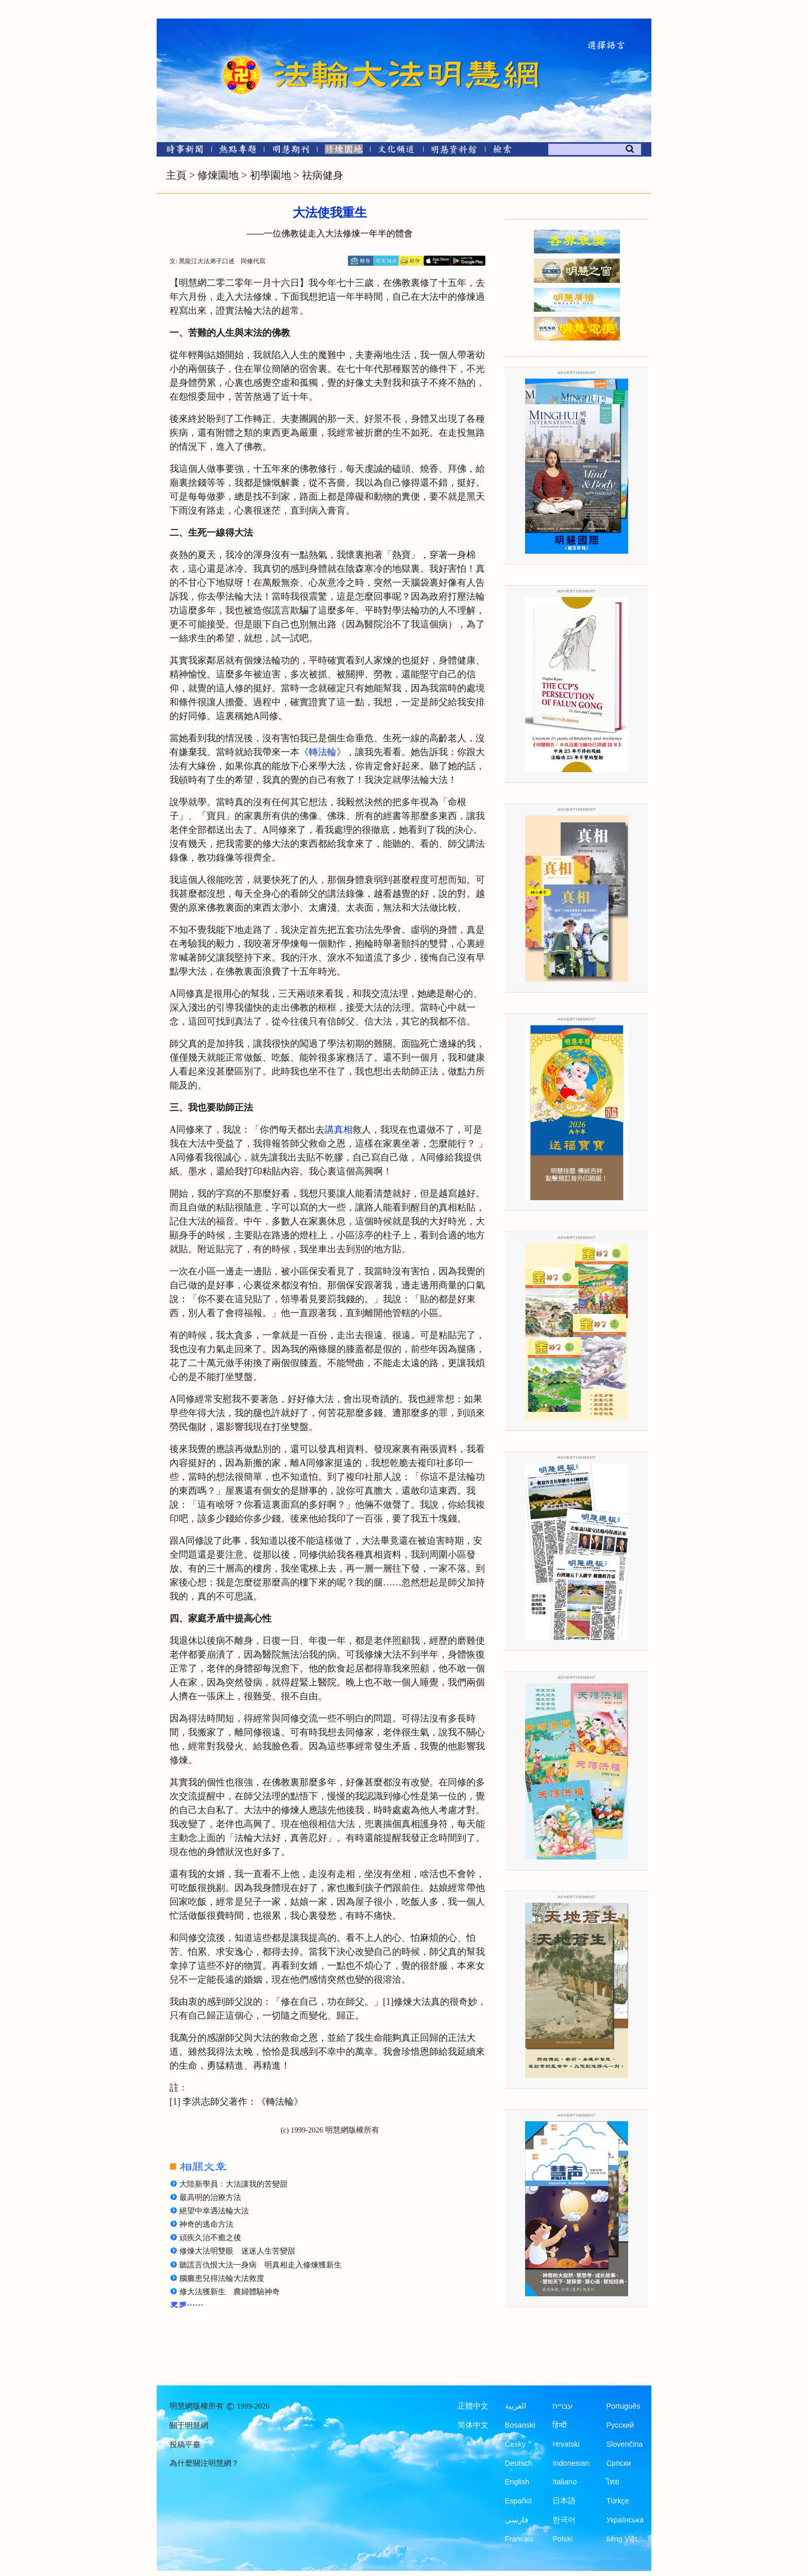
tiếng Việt (621, 2539)
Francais (519, 2539)
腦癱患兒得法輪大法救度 (221, 2278)
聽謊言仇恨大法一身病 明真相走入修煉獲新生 (260, 2265)
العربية (515, 2406)
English (517, 2482)
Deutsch (518, 2463)
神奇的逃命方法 (206, 2224)
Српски (618, 2463)
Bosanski (520, 2425)
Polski (562, 2539)
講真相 (338, 1129)
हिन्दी (559, 2425)
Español (518, 2501)
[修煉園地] (343, 151)
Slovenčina (624, 2444)
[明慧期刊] (291, 151)
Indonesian (570, 2463)
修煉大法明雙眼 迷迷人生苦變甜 (237, 2251)
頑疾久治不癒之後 (210, 2237)
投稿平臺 (185, 2445)
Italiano (564, 2482)
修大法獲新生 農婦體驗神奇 (229, 2292)
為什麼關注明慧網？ (204, 2463)
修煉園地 (218, 175)
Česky (515, 2444)
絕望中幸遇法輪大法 (214, 2211)
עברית (562, 2406)
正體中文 (473, 2406)
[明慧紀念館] (454, 151)
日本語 (564, 2501)
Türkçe (617, 2501)
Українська (625, 2520)
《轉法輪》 (322, 752)
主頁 (176, 175)
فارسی (516, 2520)
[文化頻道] (396, 151)
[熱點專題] (238, 151)
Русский (620, 2425)
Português (623, 2406)
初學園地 (270, 175)
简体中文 (473, 2425)
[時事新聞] (181, 151)
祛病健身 (322, 175)
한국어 (564, 2520)
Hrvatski (565, 2444)
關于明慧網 (189, 2425)
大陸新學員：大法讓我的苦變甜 (233, 2184)
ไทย (612, 2482)
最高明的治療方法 (210, 2197)
